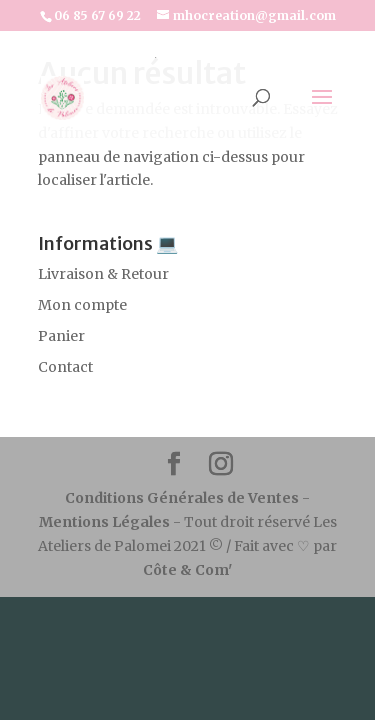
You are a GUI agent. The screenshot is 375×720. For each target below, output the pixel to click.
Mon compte (82, 305)
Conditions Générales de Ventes (183, 498)
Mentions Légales (104, 522)
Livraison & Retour (103, 274)
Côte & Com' (187, 570)
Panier (61, 336)
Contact (65, 367)
